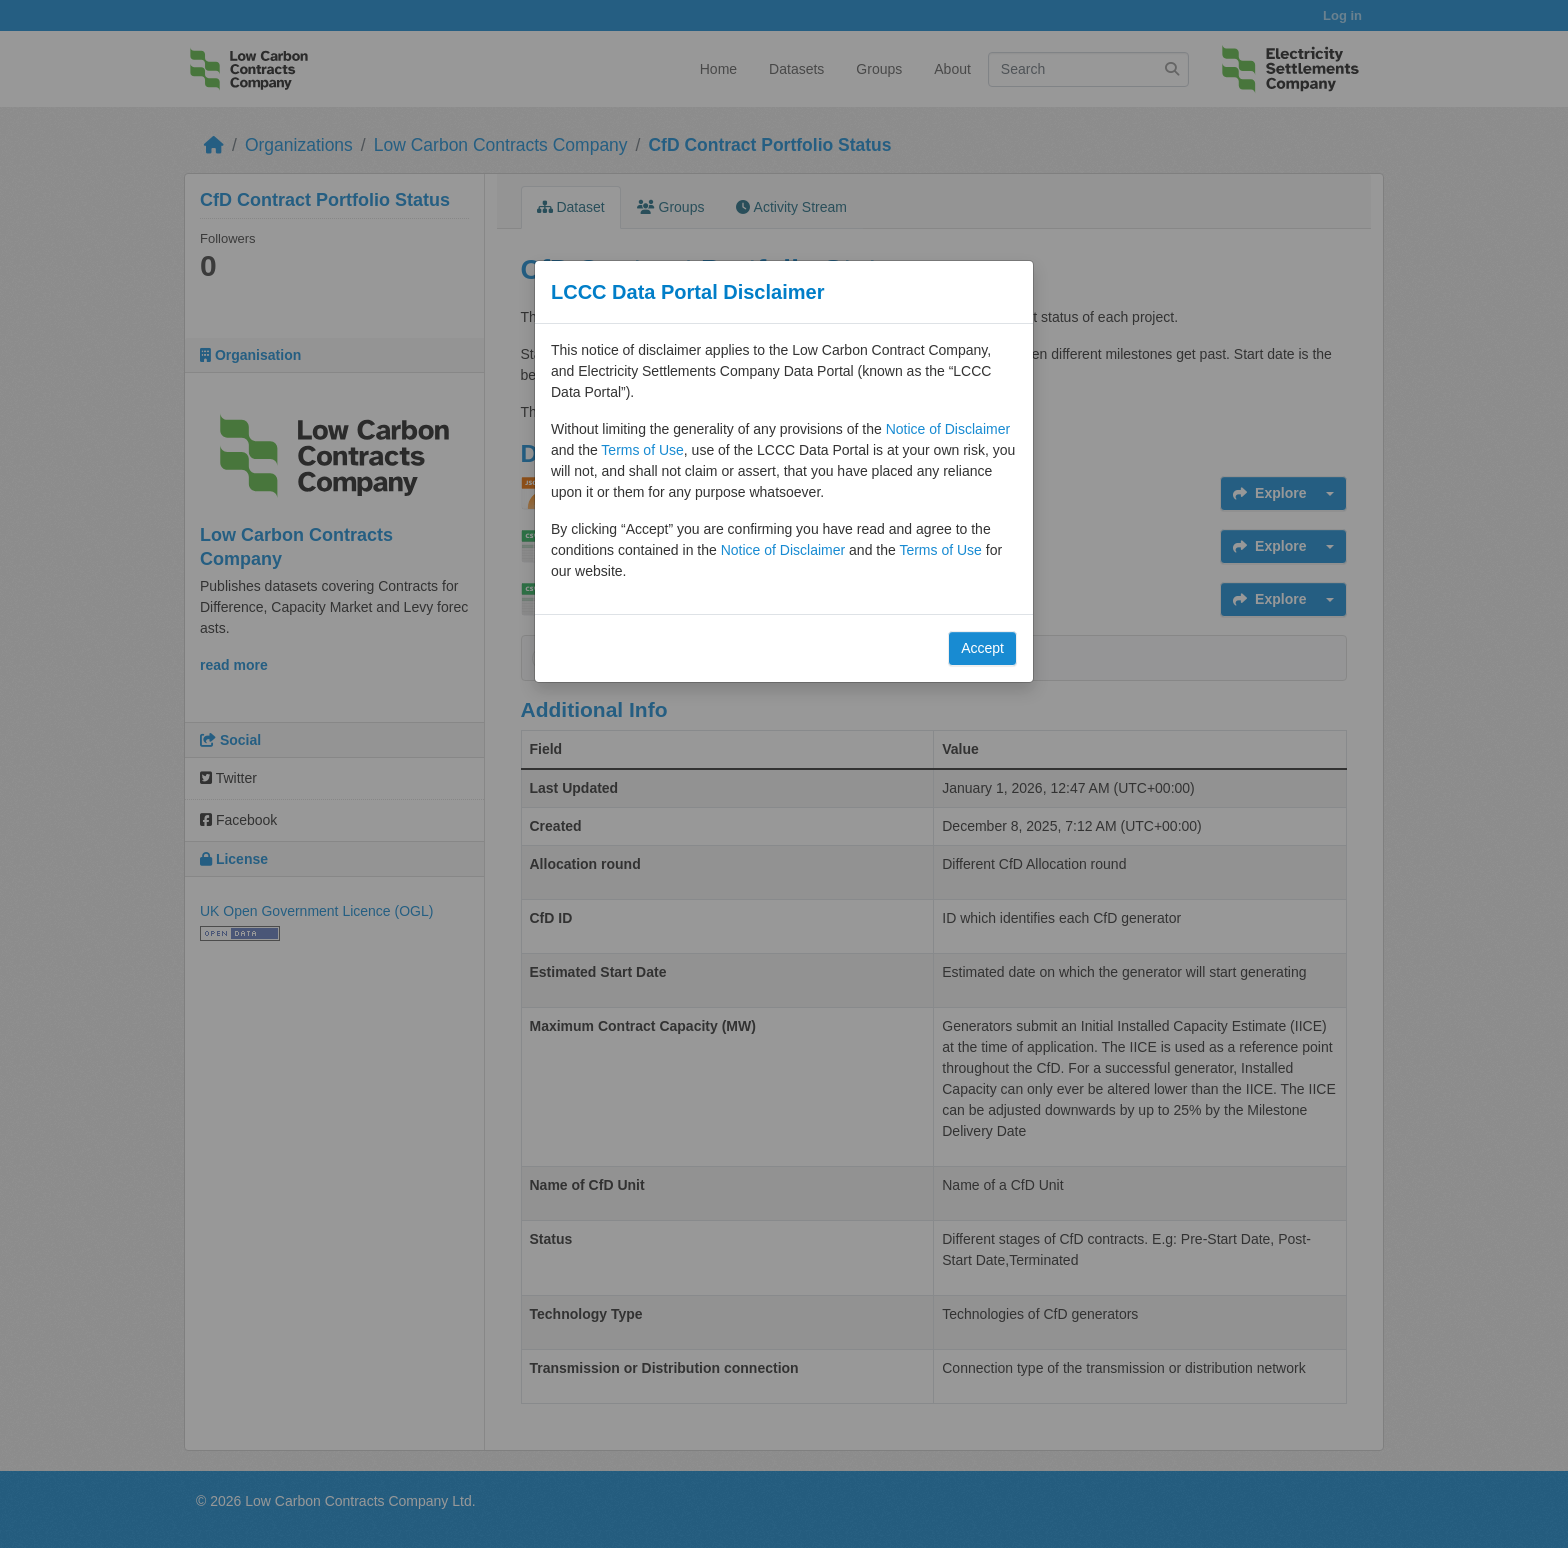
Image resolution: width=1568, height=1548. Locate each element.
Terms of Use (642, 450)
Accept (982, 648)
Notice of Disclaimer (948, 429)
